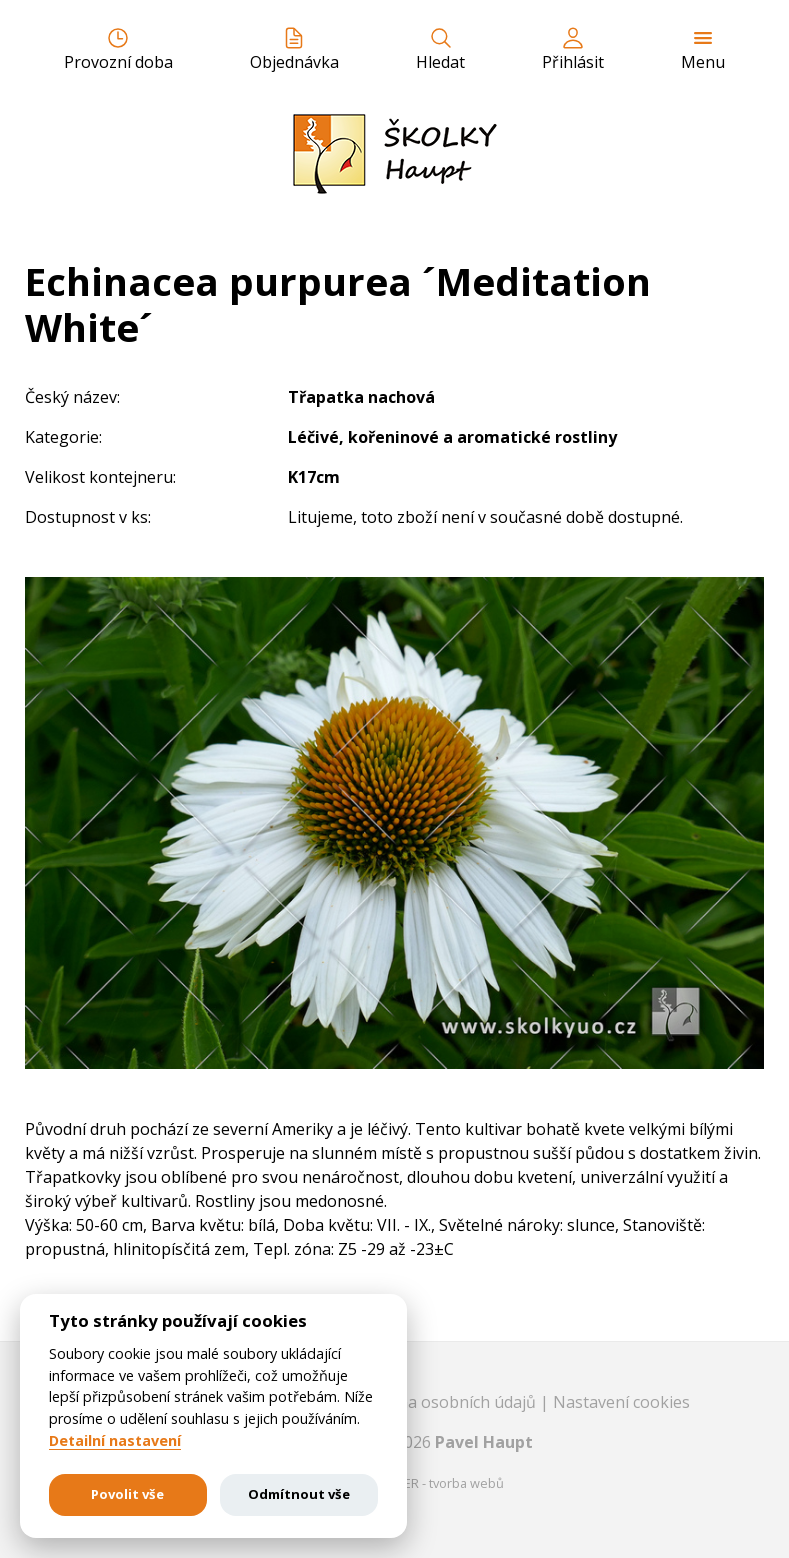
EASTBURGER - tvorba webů (421, 1483)
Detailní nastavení (115, 1441)
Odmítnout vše (299, 1494)
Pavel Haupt (484, 1442)
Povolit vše (127, 1494)
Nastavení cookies (621, 1402)
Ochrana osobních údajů (446, 1402)
